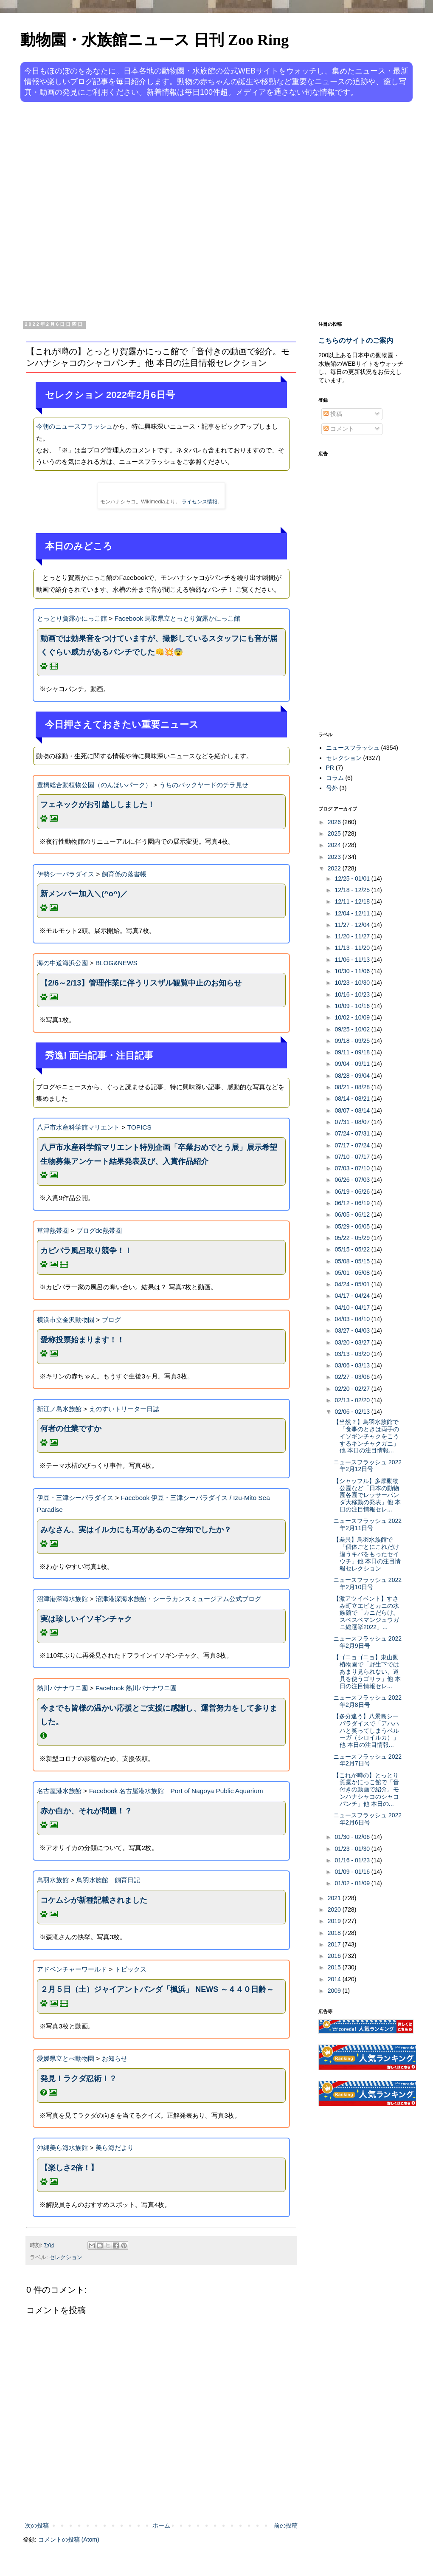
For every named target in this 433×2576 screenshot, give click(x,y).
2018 (335, 1932)
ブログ (111, 1319)
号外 (332, 788)
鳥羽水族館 (53, 1880)
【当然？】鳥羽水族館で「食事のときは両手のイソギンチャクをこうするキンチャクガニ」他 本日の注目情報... (366, 1436)
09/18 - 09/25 (353, 1040)
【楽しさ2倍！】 (69, 2168)
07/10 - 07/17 (353, 1156)
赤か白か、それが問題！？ (86, 1811)
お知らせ (114, 2058)
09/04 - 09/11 (353, 1063)
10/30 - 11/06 (353, 971)
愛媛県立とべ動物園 (65, 2058)
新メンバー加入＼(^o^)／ (84, 894)
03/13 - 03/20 (353, 1353)
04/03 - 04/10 (353, 1319)
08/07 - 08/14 (353, 1110)
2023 (335, 856)
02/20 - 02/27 (353, 1388)
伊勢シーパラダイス (65, 874)
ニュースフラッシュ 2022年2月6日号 (367, 1819)
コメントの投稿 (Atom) (68, 2539)
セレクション (65, 2257)
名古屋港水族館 (59, 1790)
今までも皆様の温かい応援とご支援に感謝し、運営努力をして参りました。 (158, 1715)
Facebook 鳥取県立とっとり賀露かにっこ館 (178, 618)
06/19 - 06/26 (353, 1191)
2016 (335, 1955)
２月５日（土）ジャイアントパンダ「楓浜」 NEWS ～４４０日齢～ (157, 1989)
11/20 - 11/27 (353, 936)
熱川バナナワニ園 (62, 1688)
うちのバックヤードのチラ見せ (203, 784)
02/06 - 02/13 (353, 1411)
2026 (335, 822)
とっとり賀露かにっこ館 (72, 618)
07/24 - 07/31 (353, 1133)
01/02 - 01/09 (353, 1883)
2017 (335, 1944)
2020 (335, 1909)
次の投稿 (37, 2525)
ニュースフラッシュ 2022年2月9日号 (367, 1642)
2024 (335, 845)
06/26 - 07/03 (353, 1179)
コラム (335, 777)
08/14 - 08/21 (353, 1098)
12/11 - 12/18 (353, 901)
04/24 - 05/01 (353, 1284)
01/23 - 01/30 (353, 1848)
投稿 (332, 413)
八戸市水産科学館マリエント (78, 1127)
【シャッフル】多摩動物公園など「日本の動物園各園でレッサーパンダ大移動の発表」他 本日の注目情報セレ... (367, 1495)
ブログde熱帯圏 (99, 1230)
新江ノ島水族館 (59, 1408)
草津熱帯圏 (53, 1230)
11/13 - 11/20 (353, 947)
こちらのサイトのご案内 (355, 340)
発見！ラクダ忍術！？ (78, 2078)
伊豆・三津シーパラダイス (75, 1497)
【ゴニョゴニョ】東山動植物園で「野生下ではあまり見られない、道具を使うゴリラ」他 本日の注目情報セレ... (367, 1671)
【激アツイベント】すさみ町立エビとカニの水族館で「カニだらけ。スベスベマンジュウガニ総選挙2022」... (366, 1612)
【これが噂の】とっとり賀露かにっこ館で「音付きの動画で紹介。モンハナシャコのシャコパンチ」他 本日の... (366, 1789)
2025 (335, 833)
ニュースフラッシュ (353, 747)
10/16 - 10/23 (353, 994)
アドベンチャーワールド (72, 1969)
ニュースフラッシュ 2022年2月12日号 (367, 1466)
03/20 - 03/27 (353, 1342)
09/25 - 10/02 (353, 1029)
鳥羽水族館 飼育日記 (108, 1880)
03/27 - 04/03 (353, 1330)
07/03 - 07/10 (353, 1168)
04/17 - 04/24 (353, 1295)
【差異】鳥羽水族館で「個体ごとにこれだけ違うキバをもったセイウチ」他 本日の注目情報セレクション (367, 1553)
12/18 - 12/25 (353, 890)
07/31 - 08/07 (353, 1122)
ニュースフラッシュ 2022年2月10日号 (367, 1583)
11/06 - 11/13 (353, 959)
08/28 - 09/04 (353, 1075)
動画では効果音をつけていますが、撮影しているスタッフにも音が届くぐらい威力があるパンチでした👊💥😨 (158, 645)
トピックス (130, 1969)
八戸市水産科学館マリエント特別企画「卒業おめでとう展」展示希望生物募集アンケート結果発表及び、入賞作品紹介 (158, 1154)
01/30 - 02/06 (353, 1836)
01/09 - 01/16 (353, 1871)
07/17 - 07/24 (353, 1145)
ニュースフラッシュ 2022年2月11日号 (367, 1524)
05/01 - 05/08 (353, 1272)
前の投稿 (286, 2525)
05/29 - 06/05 (353, 1226)
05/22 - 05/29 (353, 1237)
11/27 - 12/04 (353, 924)
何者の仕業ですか (70, 1428)
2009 (335, 1990)
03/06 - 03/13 (353, 1365)
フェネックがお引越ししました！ (97, 804)
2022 (335, 868)
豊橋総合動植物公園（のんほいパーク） (94, 784)
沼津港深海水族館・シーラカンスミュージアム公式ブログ (178, 1598)
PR (330, 767)
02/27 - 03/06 (353, 1376)
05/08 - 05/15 (353, 1261)
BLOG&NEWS (117, 962)
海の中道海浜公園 (62, 962)
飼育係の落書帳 (124, 874)
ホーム (161, 2525)
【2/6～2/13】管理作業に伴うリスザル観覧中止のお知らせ (141, 983)
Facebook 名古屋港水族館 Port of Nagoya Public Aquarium (176, 1790)
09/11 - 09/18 (353, 1052)
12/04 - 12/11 (353, 913)
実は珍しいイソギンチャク (86, 1619)
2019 (335, 1921)
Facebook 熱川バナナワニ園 (136, 1688)
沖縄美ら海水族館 (62, 2147)
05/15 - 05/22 (353, 1249)
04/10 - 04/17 (353, 1307)
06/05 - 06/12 (353, 1214)
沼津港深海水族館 (62, 1598)
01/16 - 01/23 (353, 1860)
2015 (335, 1967)
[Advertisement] (94, 210)
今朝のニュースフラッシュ (74, 426)
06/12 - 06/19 (353, 1203)
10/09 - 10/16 (353, 1006)
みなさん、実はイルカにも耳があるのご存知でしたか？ (135, 1529)
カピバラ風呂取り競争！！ (86, 1250)
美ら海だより (115, 2147)
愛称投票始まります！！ (82, 1340)
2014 (335, 1979)
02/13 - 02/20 (353, 1400)
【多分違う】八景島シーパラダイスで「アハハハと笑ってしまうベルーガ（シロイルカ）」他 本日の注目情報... (366, 1730)
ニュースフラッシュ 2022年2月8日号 (367, 1701)
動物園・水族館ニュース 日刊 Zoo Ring (154, 39)
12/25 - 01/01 (353, 878)
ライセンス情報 (199, 502)
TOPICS (139, 1127)
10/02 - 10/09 (353, 1017)
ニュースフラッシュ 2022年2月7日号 (367, 1760)
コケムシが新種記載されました (93, 1900)
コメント (338, 428)
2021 (335, 1898)
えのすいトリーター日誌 (124, 1408)
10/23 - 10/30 (353, 982)
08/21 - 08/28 (353, 1087)
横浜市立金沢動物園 (65, 1319)
